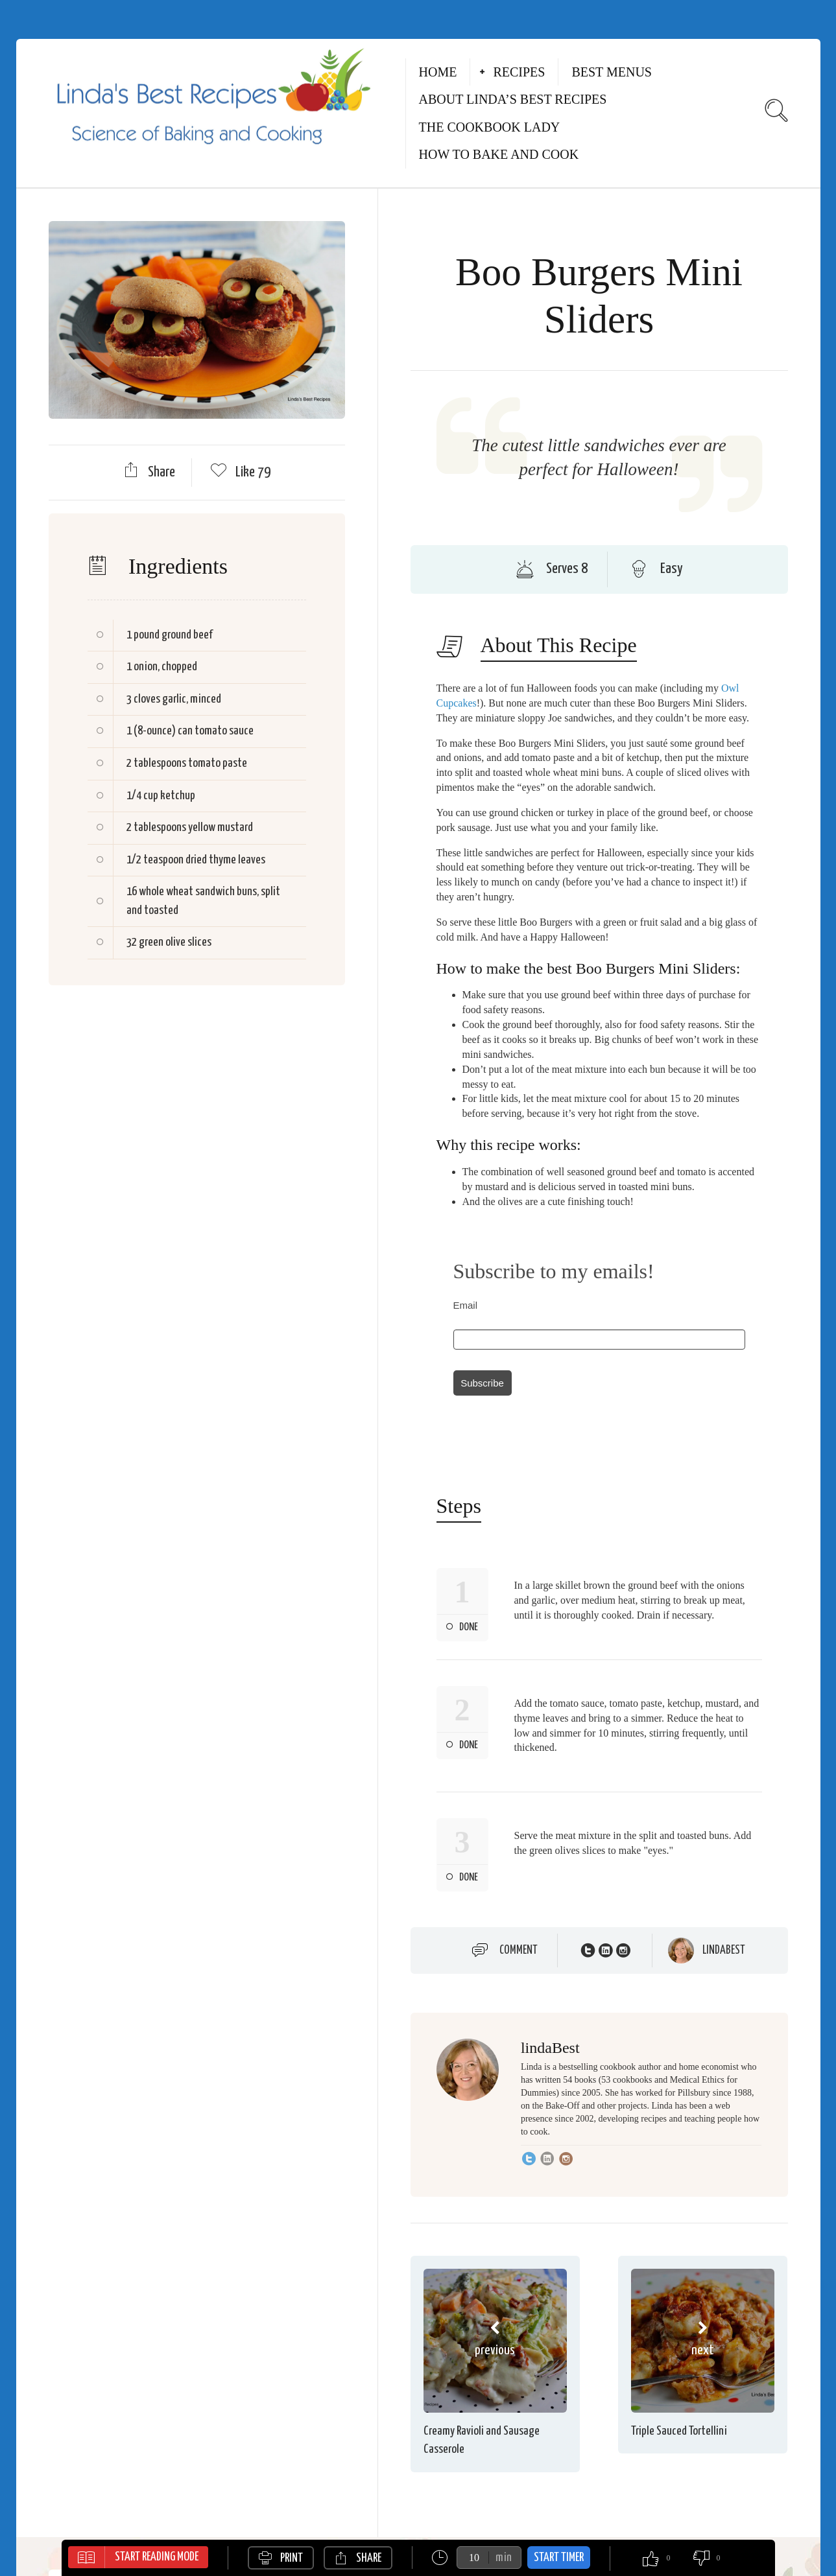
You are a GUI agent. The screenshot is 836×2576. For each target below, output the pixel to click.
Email (465, 1305)
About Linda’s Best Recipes (513, 99)
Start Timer (559, 2557)
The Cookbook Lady (489, 127)
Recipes (519, 72)
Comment (518, 1950)
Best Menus (611, 72)
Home (438, 72)
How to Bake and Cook (499, 154)
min (504, 2557)
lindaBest (723, 1950)
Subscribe (482, 1382)
